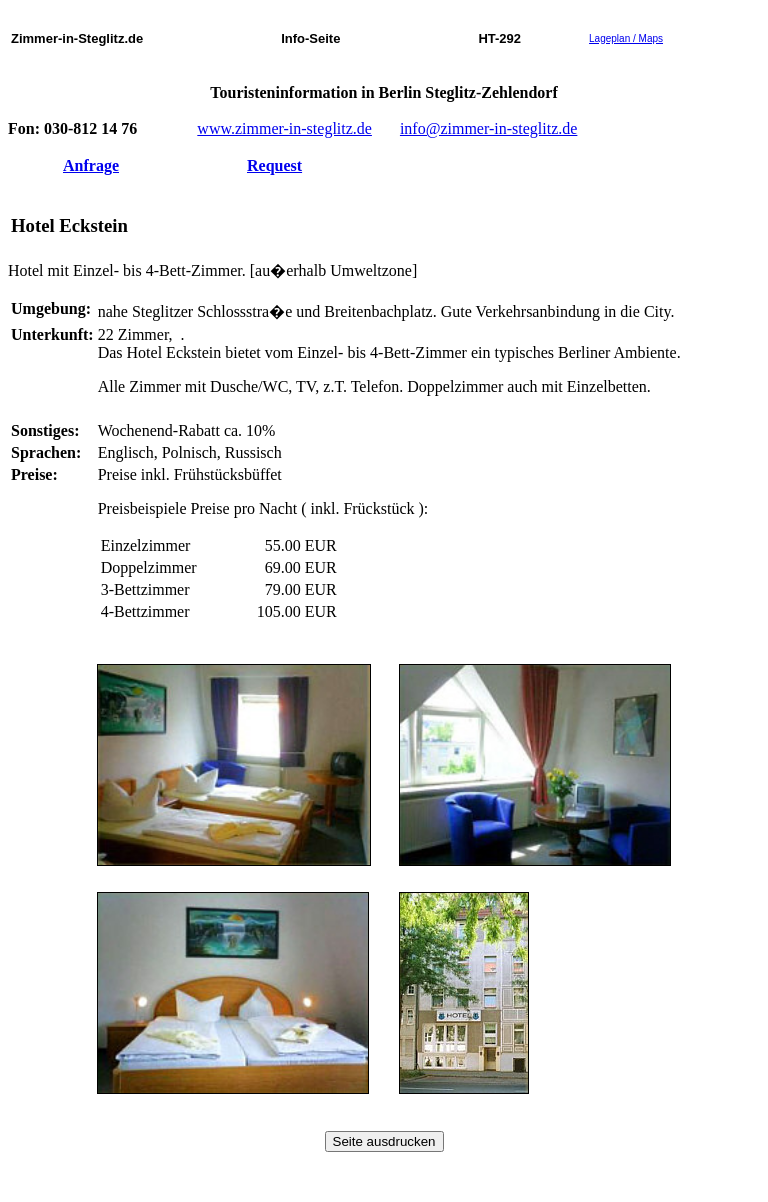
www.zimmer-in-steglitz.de (284, 128)
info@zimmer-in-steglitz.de (488, 128)
